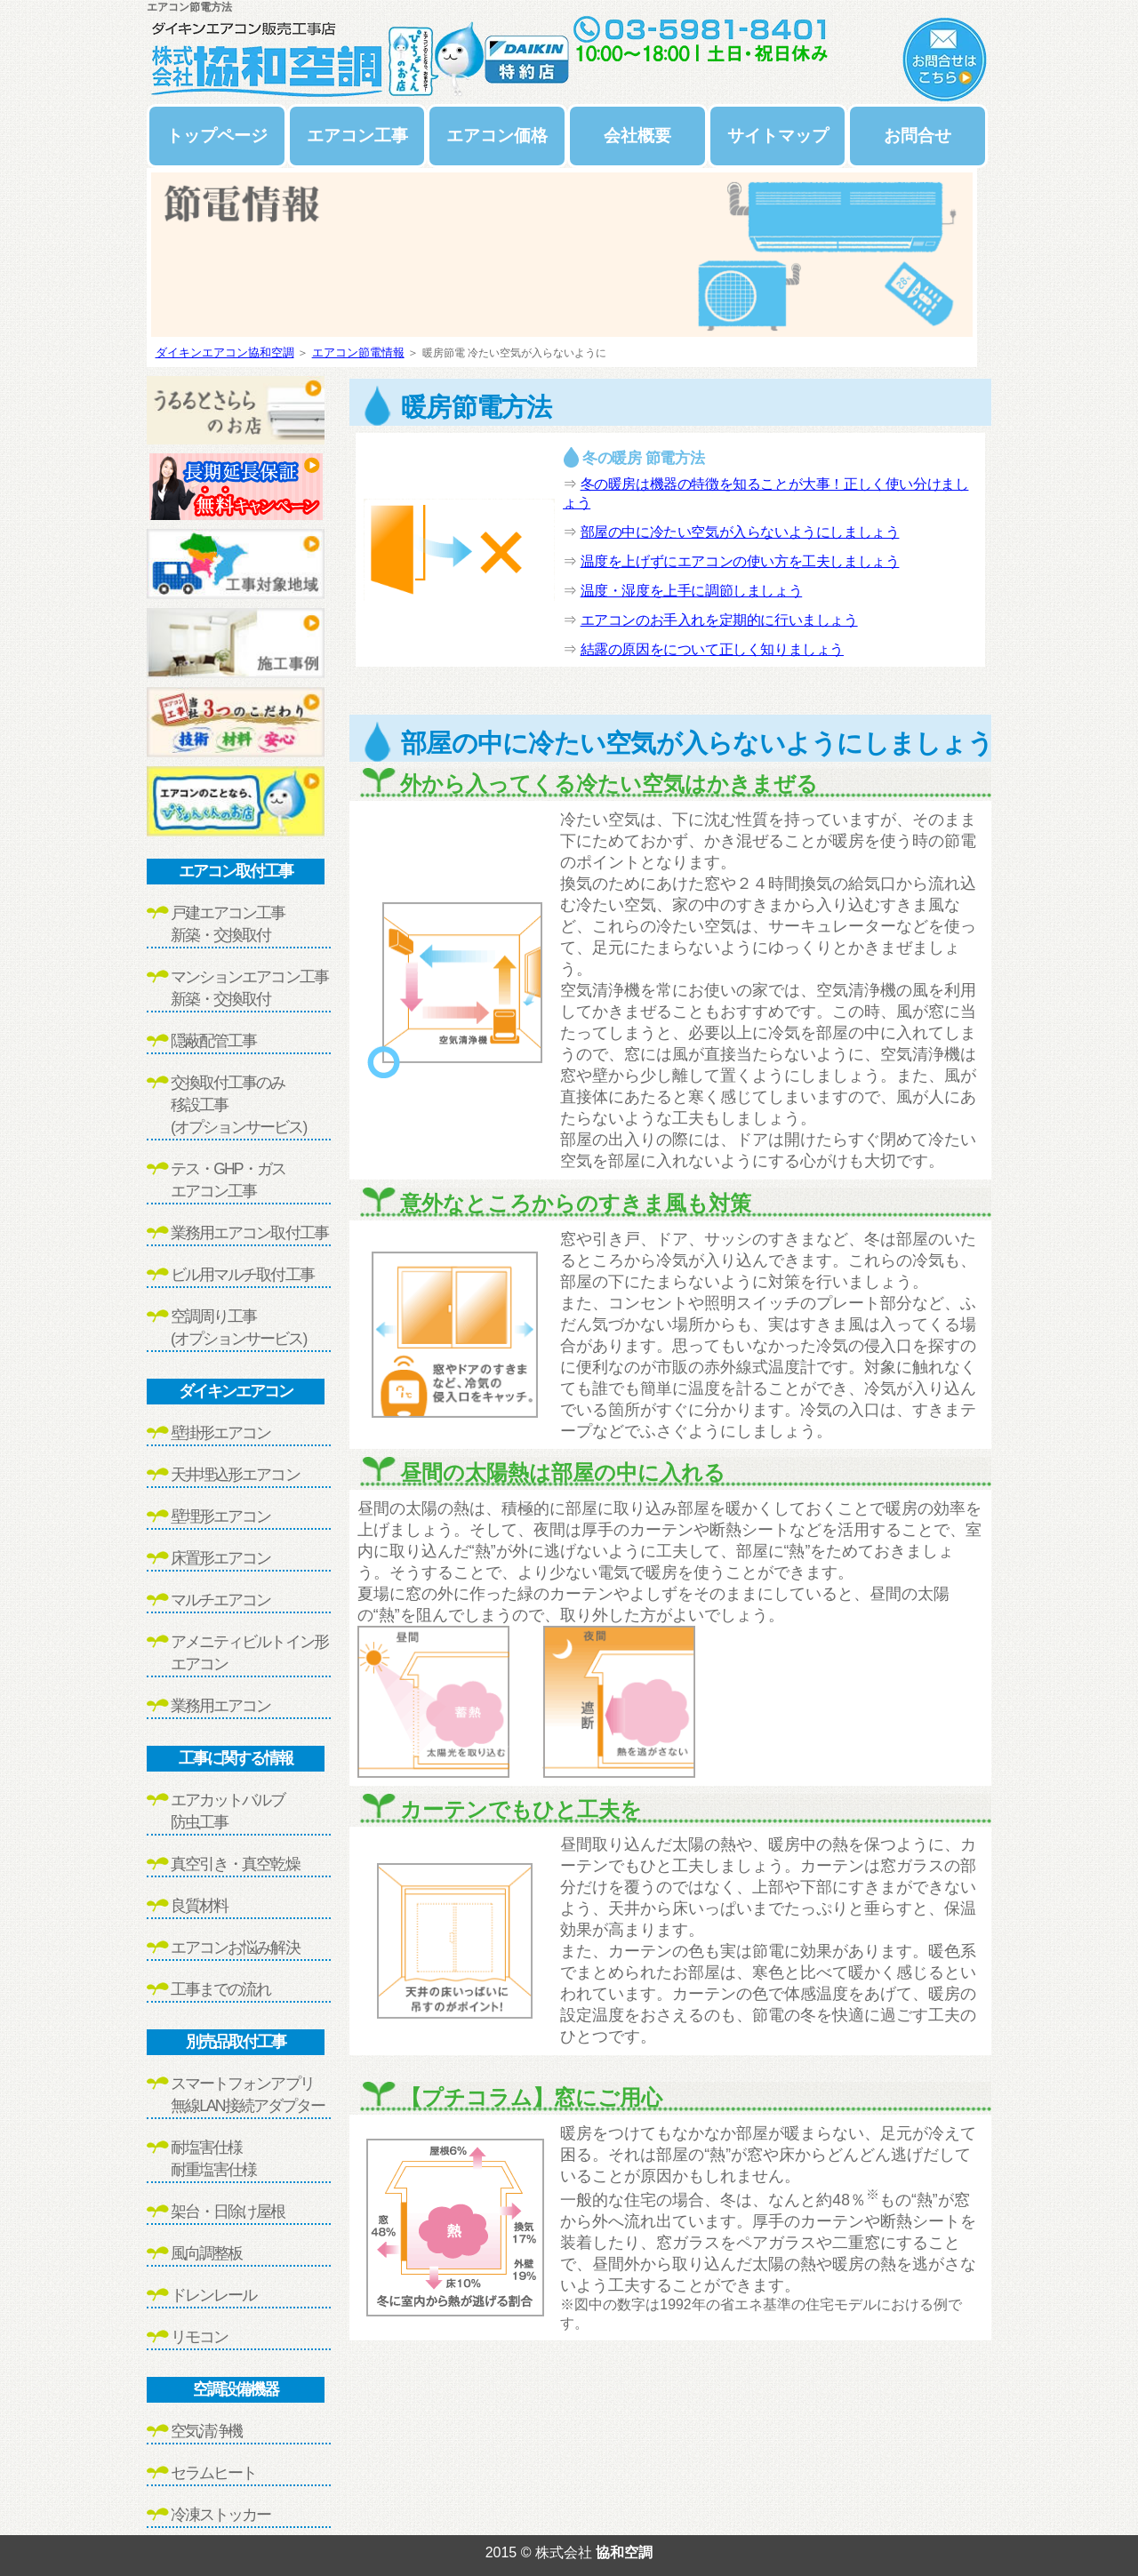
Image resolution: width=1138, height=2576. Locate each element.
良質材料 (199, 1906)
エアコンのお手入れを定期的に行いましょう (719, 620)
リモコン (199, 2337)
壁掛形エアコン (220, 1433)
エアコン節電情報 (358, 352)
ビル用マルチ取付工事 (242, 1275)
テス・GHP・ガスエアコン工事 (228, 1180)
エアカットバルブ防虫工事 (228, 1811)
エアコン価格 (497, 135)
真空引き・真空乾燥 (235, 1864)
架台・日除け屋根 (228, 2211)
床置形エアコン (220, 1558)
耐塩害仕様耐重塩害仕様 (213, 2159)
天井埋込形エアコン (235, 1475)
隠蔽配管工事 (213, 1041)
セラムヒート (213, 2473)
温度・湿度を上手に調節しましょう (692, 590)
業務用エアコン (220, 1706)
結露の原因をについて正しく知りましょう (712, 649)
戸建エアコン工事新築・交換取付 (228, 924)
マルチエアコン (220, 1600)
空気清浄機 (206, 2431)
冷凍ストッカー (220, 2515)
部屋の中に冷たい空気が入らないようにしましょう (740, 532)
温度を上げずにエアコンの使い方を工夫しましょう (740, 561)
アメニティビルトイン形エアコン (249, 1653)
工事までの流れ (220, 1989)
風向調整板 (206, 2253)
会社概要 (637, 135)
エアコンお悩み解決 (235, 1947)
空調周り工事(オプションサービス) (238, 1328)
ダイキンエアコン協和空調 (225, 352)
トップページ (217, 135)
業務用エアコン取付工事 (249, 1233)
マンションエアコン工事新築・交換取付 (249, 988)
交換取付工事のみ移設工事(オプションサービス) (238, 1105)
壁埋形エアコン (220, 1516)
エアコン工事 (357, 135)
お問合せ (917, 135)
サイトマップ (778, 135)
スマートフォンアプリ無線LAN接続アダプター (248, 2095)
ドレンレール (213, 2295)
